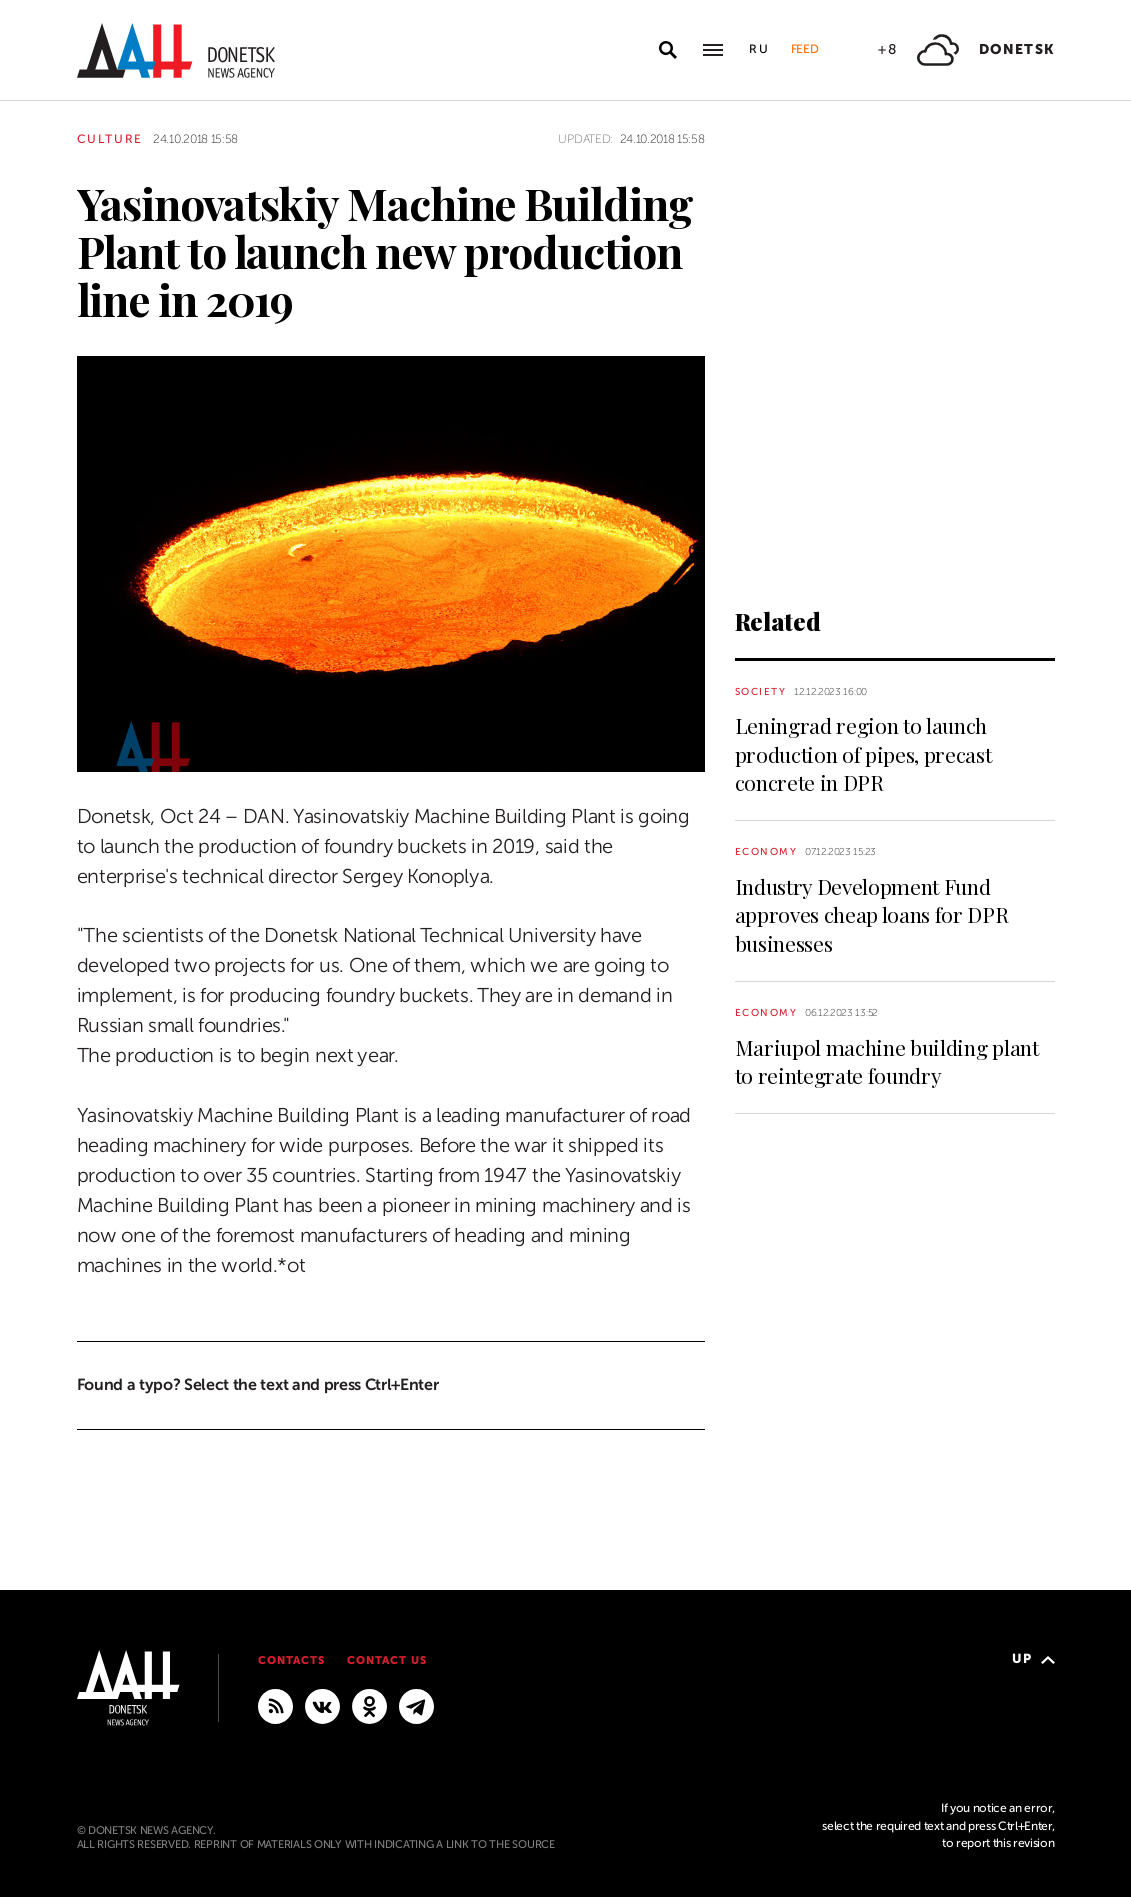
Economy (766, 851)
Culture (110, 139)
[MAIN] (416, 1705)
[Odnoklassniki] (369, 1705)
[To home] (176, 50)
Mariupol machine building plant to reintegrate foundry (887, 1061)
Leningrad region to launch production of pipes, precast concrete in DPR (863, 753)
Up (1033, 1658)
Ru (760, 49)
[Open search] (668, 50)
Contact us (387, 1660)
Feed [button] (805, 49)
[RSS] (275, 1705)
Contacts (291, 1660)
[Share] (41, 728)
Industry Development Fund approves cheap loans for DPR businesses (872, 914)
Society (761, 691)
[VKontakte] (322, 1705)
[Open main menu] (713, 50)
